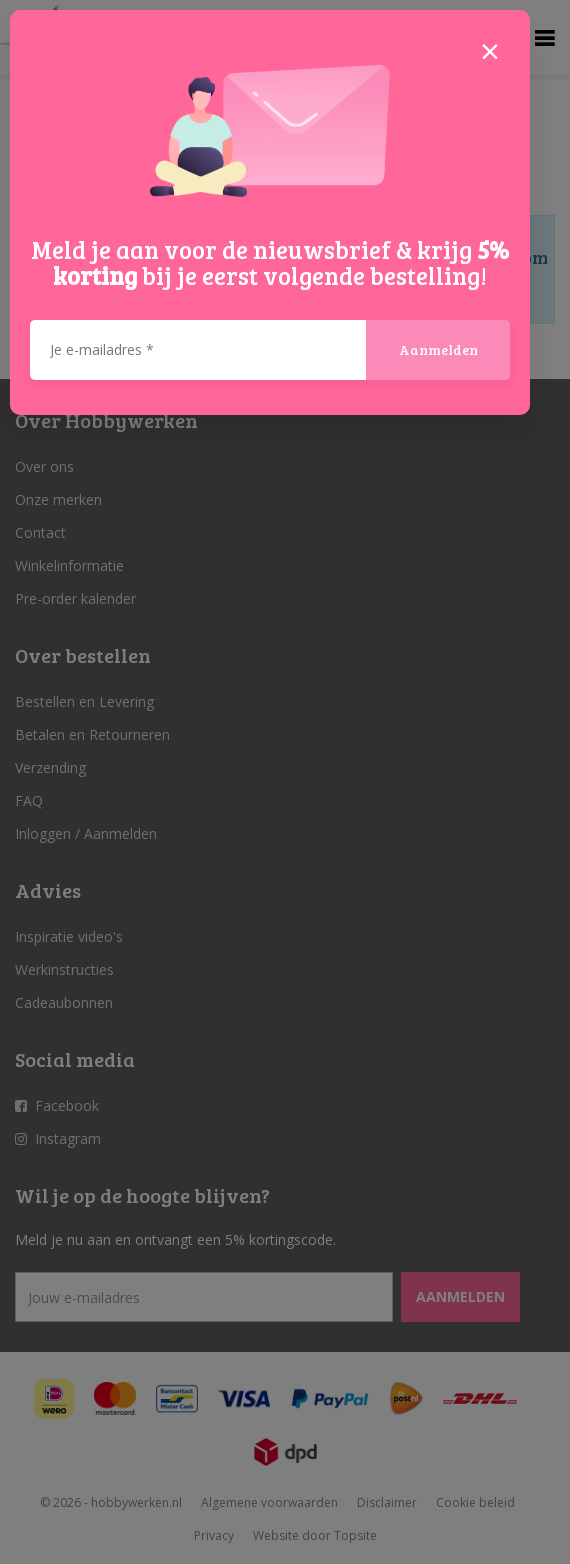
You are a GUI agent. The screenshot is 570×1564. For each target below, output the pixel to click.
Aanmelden (438, 349)
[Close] (490, 50)
